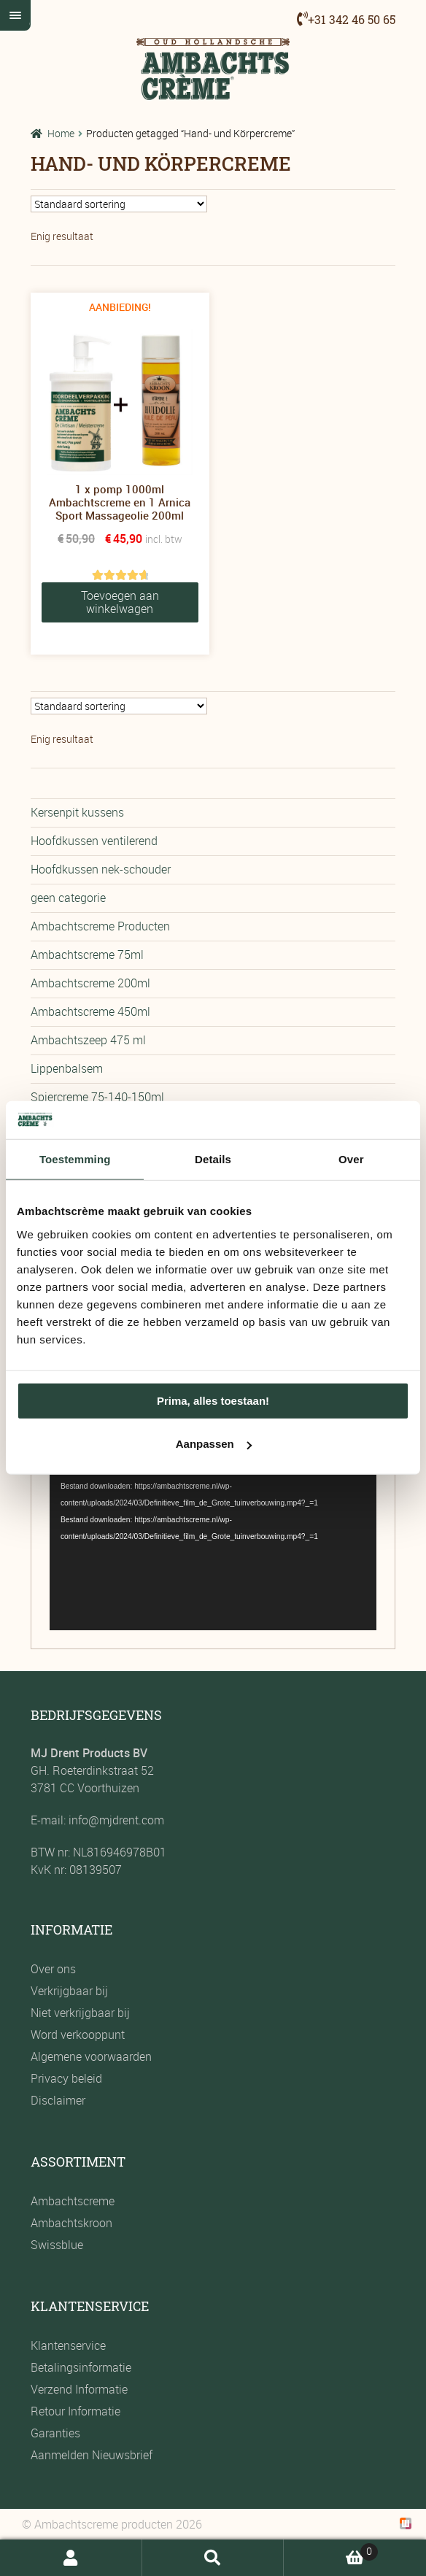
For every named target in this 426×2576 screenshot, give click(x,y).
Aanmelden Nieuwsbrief (91, 2455)
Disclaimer (58, 2100)
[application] (213, 1538)
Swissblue (57, 2245)
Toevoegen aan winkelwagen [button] (120, 602)
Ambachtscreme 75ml (87, 954)
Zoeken (213, 2558)
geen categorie (68, 898)
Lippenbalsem (67, 1068)
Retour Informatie (75, 2411)
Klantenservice (68, 2345)
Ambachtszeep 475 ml (88, 1040)
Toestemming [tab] (75, 1159)
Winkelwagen (331, 2550)
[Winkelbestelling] (119, 204)
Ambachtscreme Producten (100, 926)
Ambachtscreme (73, 2201)
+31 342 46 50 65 (351, 19)
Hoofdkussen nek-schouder (101, 869)
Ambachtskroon (71, 2223)
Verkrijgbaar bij (69, 1991)
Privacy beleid (66, 2078)
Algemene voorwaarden (91, 2056)
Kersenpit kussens (77, 812)
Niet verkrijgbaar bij (80, 2013)
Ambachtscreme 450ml (90, 1011)
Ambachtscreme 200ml (90, 983)
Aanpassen (214, 1444)
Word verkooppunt (78, 2035)
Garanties (55, 2433)
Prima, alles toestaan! (213, 1401)
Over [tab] (351, 1159)
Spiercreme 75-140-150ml (97, 1097)
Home (60, 133)
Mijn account (71, 2558)
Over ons (53, 1969)
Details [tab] (213, 1159)
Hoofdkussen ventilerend (94, 841)
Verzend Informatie (79, 2389)
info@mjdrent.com (115, 1820)
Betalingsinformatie (81, 2367)
